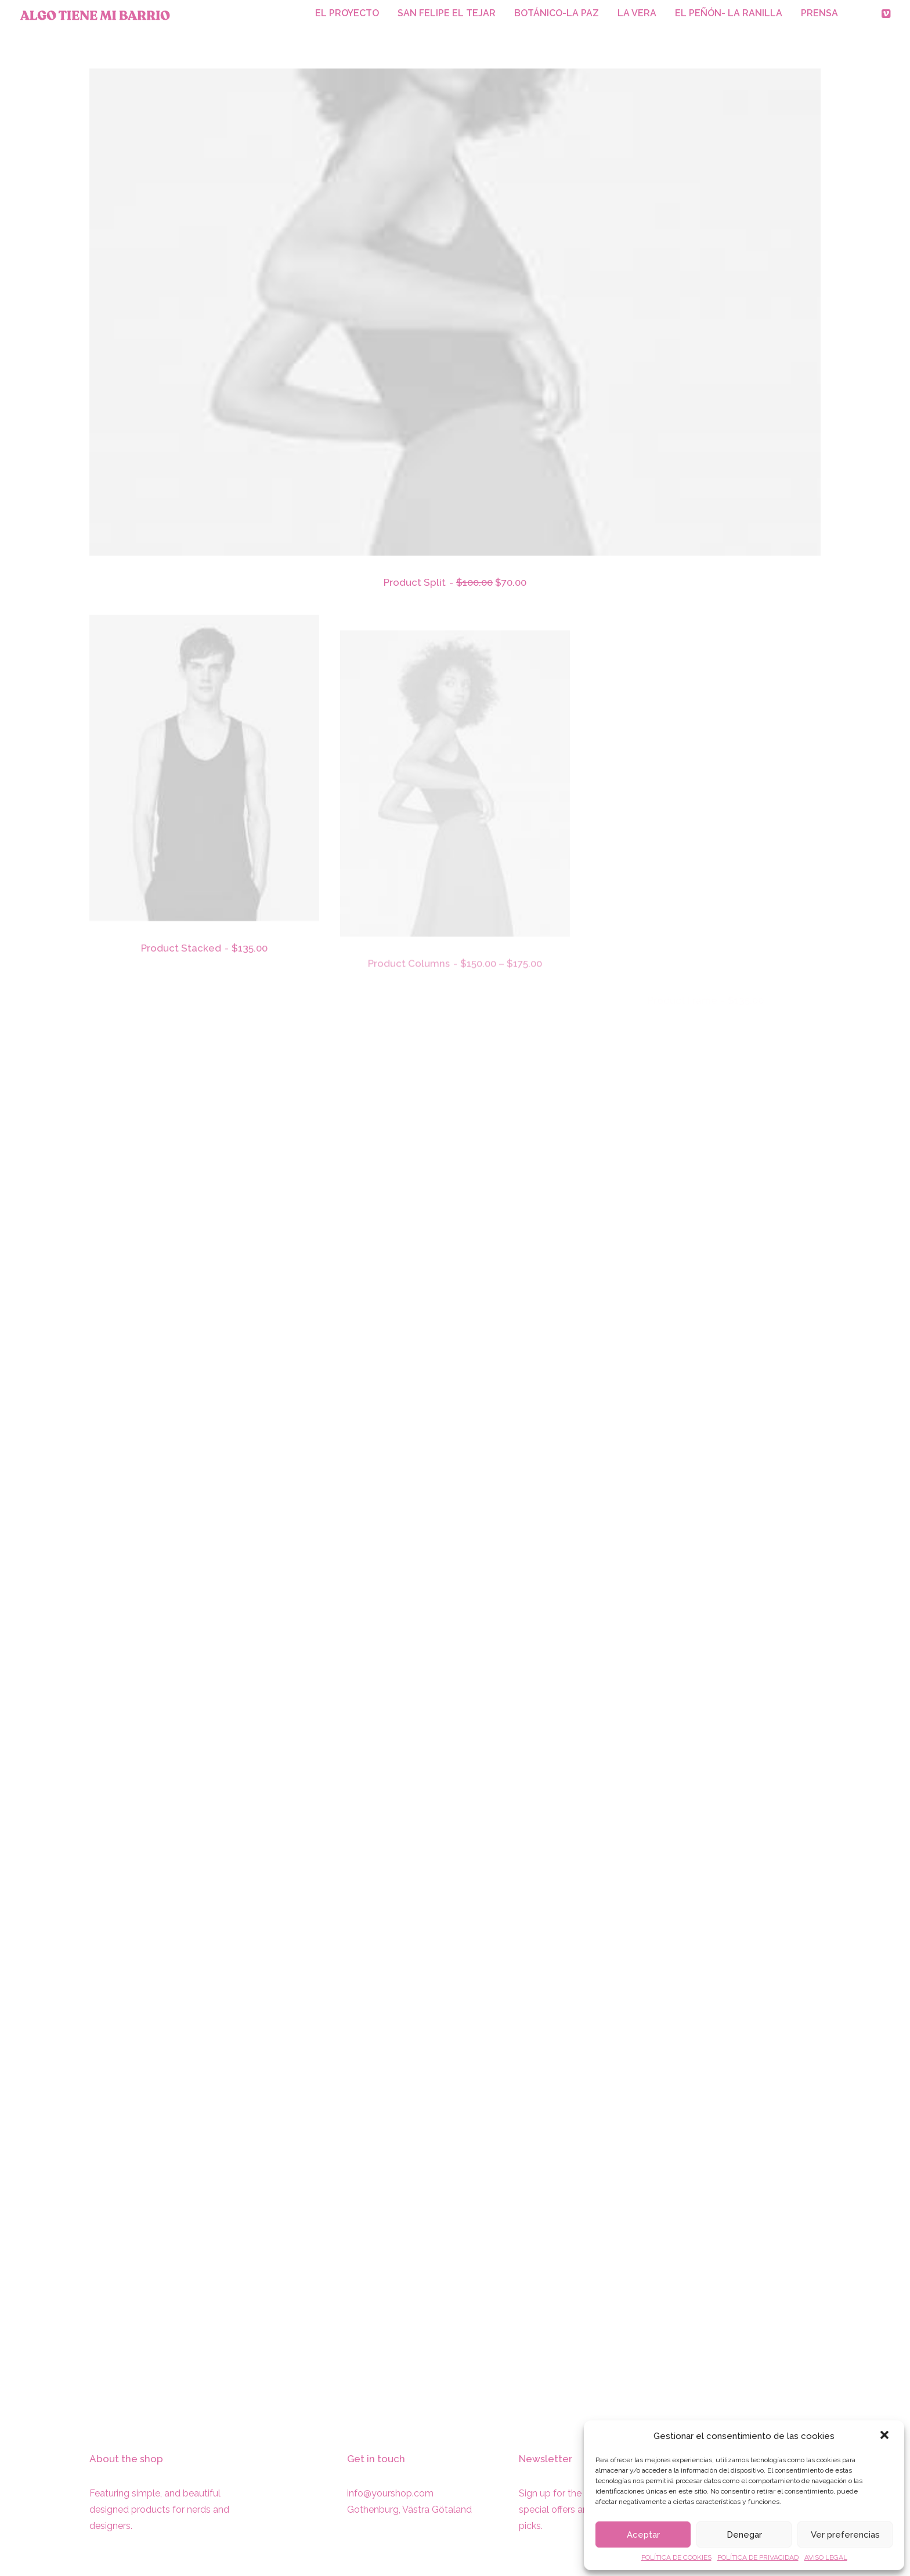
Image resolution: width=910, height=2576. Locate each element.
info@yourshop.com (390, 2493)
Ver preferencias (845, 2535)
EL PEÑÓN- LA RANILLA (728, 13)
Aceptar (643, 2535)
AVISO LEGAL (825, 2557)
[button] (886, 2436)
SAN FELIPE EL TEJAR (447, 13)
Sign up (535, 2493)
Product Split (455, 583)
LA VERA (637, 13)
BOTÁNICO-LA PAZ (556, 13)
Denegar (744, 2535)
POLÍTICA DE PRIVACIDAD (758, 2557)
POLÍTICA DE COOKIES (676, 2557)
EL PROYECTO (347, 13)
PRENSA (819, 13)
